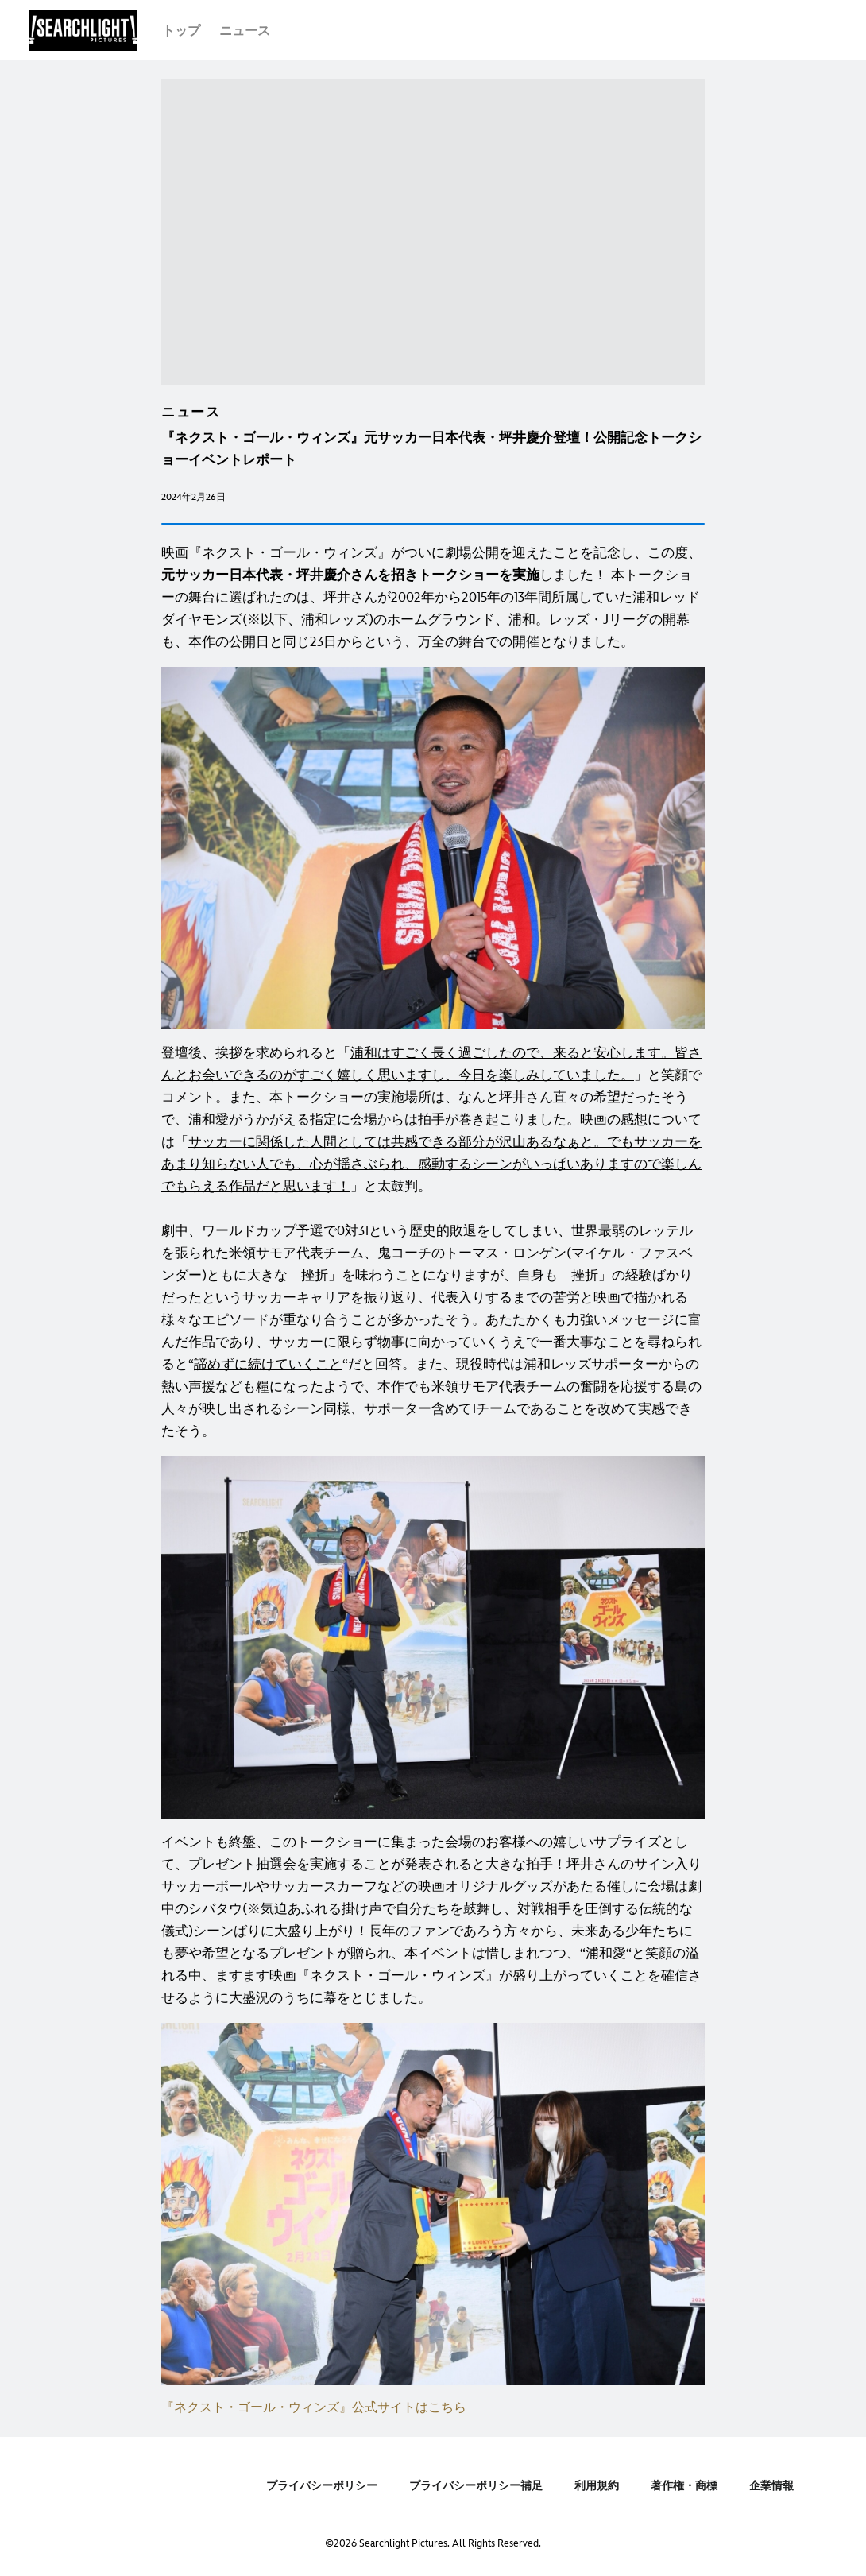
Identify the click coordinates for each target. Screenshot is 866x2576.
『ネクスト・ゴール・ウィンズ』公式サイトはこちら (313, 2407)
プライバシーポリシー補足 (476, 2486)
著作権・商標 (684, 2486)
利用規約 (596, 2486)
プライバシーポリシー (321, 2486)
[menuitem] (181, 30)
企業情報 (771, 2486)
